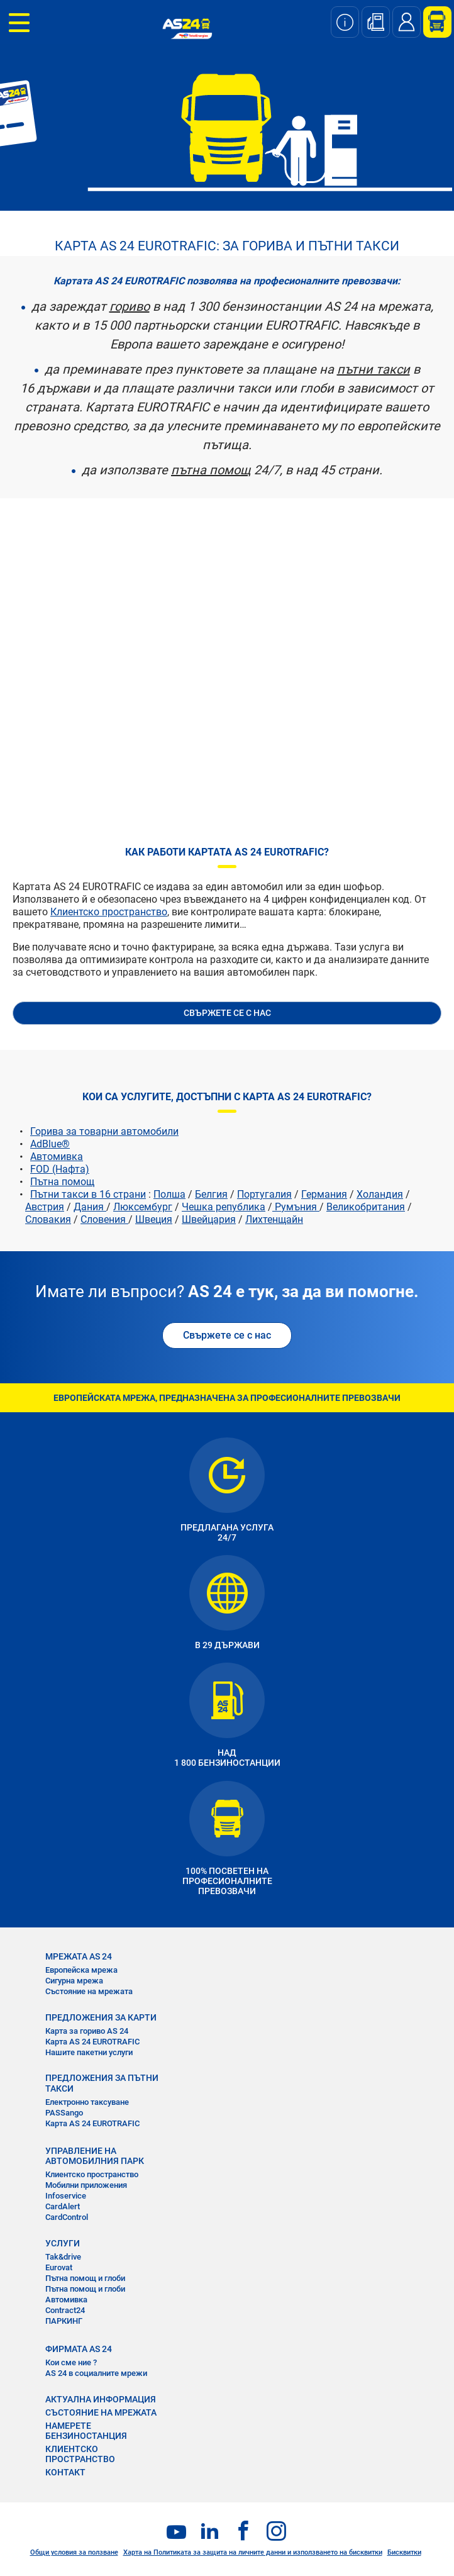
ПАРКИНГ (63, 2321)
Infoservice (65, 2195)
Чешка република (223, 1207)
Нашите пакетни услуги (89, 2052)
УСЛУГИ (62, 2243)
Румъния (295, 1207)
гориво (129, 306)
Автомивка (56, 1157)
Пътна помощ (62, 1182)
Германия (324, 1194)
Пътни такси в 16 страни (88, 1194)
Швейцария (209, 1219)
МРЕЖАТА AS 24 (78, 1956)
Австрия (44, 1207)
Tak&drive (63, 2256)
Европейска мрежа (81, 1970)
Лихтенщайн (274, 1219)
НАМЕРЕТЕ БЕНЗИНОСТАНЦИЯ (86, 2431)
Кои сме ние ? (71, 2362)
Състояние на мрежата (89, 1991)
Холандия (380, 1194)
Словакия (48, 1219)
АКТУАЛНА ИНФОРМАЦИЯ (100, 2399)
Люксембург (142, 1207)
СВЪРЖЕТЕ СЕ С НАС (227, 1013)
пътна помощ (211, 469)
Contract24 (65, 2310)
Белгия (211, 1194)
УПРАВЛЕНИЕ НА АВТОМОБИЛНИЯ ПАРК (94, 2156)
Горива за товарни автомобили (104, 1131)
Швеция (153, 1219)
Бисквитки (404, 2552)
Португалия (264, 1194)
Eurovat (58, 2267)
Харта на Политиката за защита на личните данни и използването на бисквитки (252, 2552)
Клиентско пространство (108, 912)
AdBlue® (50, 1144)
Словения (104, 1219)
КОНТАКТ (65, 2472)
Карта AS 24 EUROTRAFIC (92, 2041)
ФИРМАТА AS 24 (78, 2349)
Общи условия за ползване (74, 2552)
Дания (90, 1207)
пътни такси (373, 369)
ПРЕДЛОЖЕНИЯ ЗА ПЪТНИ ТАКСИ (101, 2083)
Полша (169, 1194)
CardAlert (62, 2206)
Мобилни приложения (86, 2185)
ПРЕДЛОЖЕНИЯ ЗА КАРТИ (101, 2017)
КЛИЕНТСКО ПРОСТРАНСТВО (80, 2454)
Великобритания (365, 1207)
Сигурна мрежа (74, 1980)
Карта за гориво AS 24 (86, 2031)
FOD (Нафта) (59, 1169)
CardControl (66, 2217)
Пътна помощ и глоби (85, 2278)
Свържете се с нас (227, 1335)
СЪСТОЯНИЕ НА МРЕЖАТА (101, 2412)
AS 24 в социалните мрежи (96, 2373)
